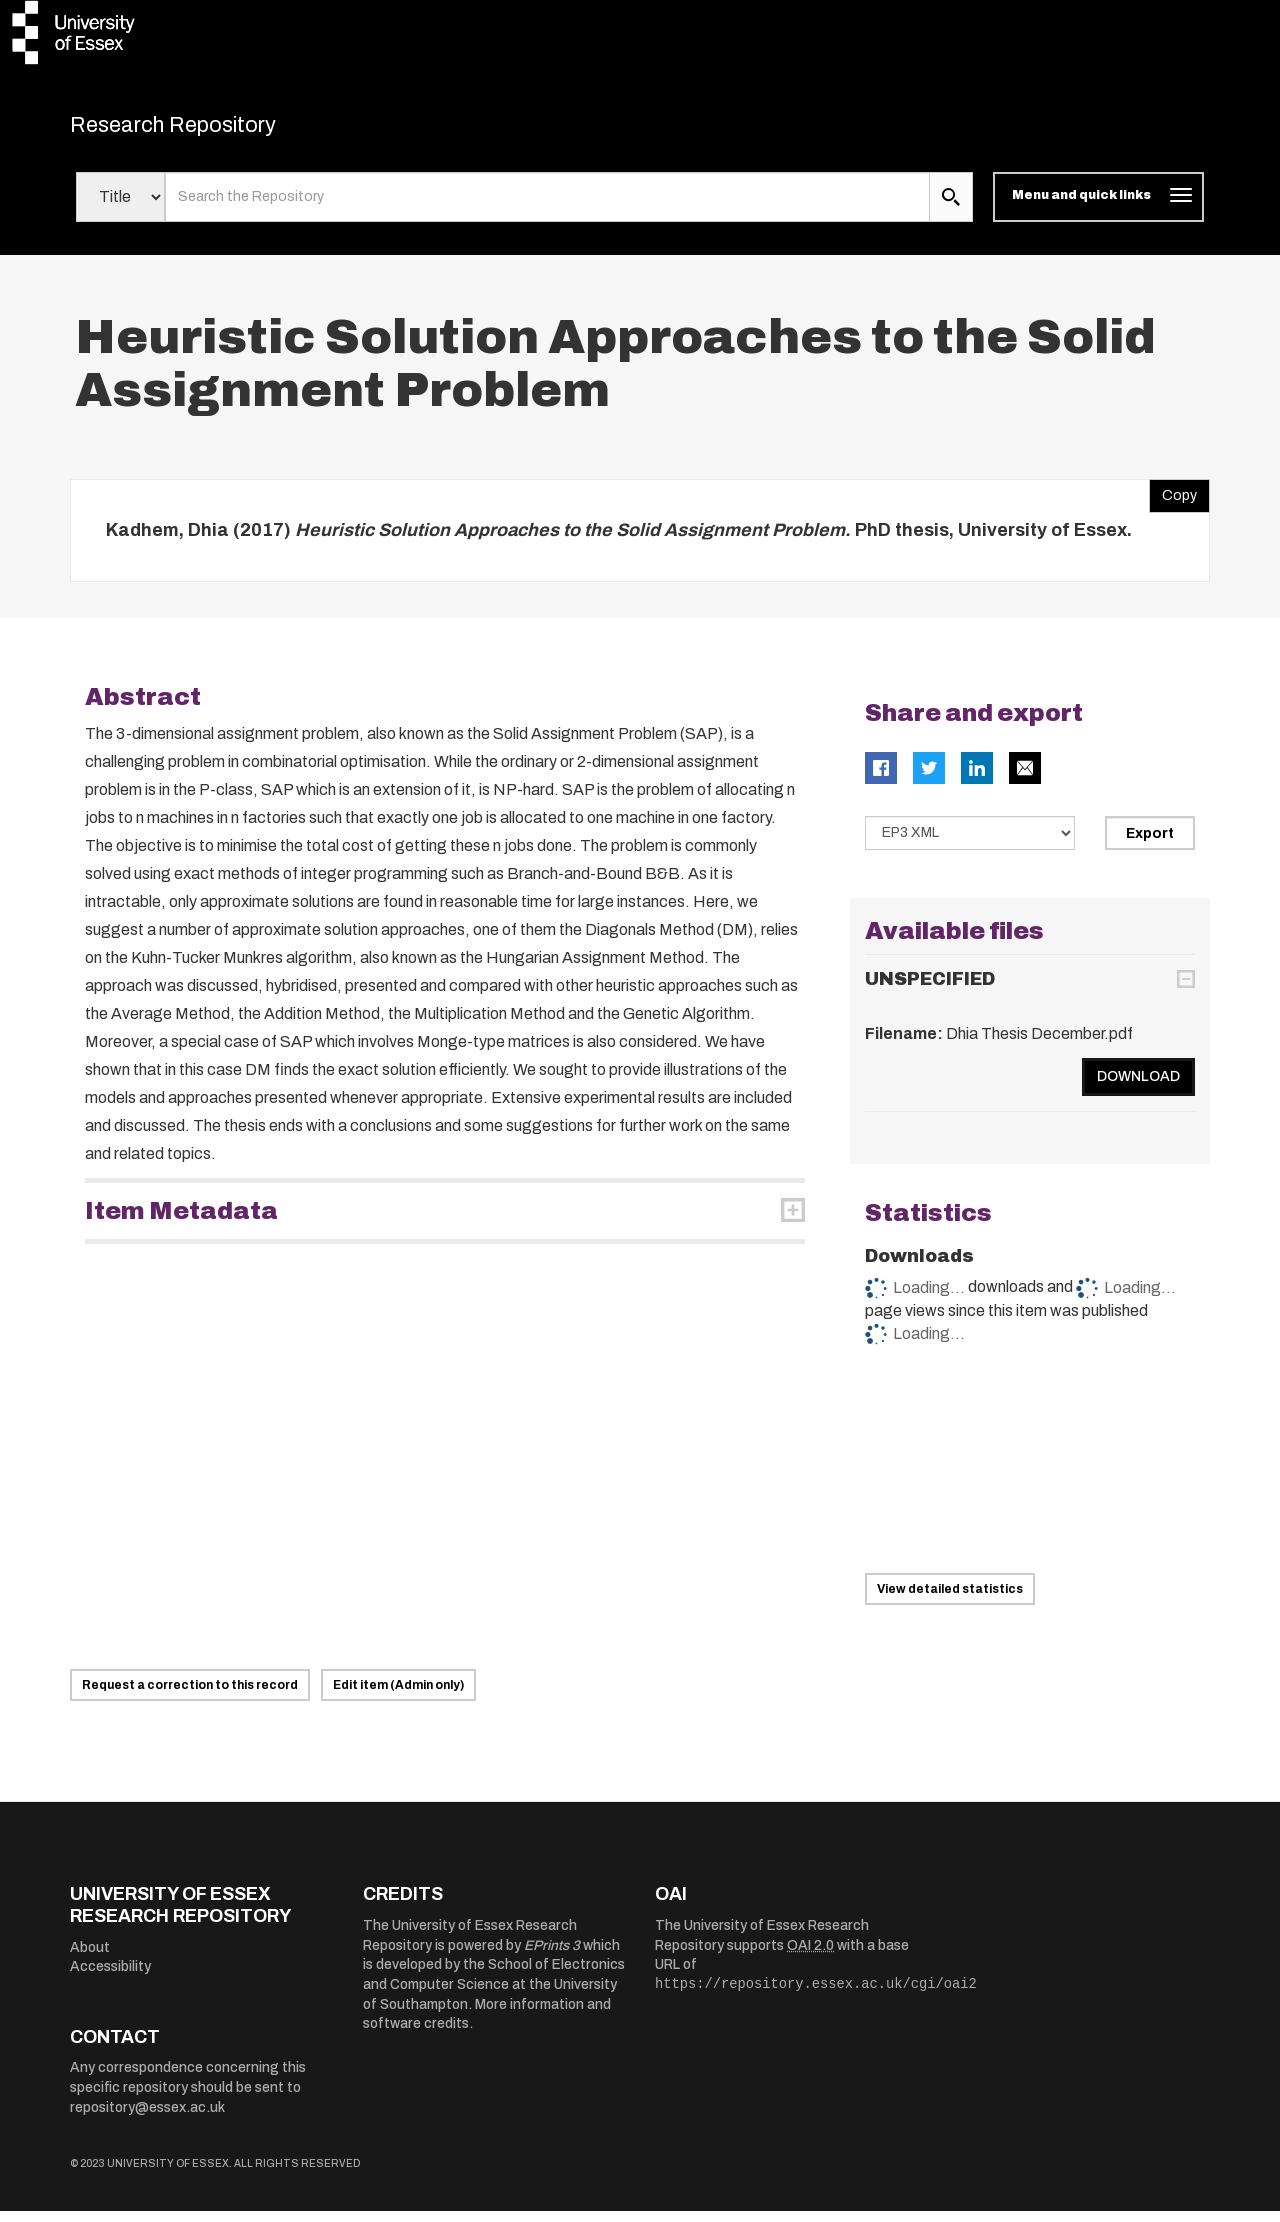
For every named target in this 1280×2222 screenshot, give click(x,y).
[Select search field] (120, 208)
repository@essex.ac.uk (147, 2117)
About (90, 1957)
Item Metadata (181, 1222)
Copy (1173, 501)
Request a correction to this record (190, 1696)
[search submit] (951, 208)
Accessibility (110, 1977)
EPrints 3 (552, 1955)
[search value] (547, 208)
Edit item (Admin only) (398, 1696)
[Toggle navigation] (1098, 208)
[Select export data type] (970, 844)
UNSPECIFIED (930, 990)
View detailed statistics (950, 1599)
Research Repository (210, 130)
